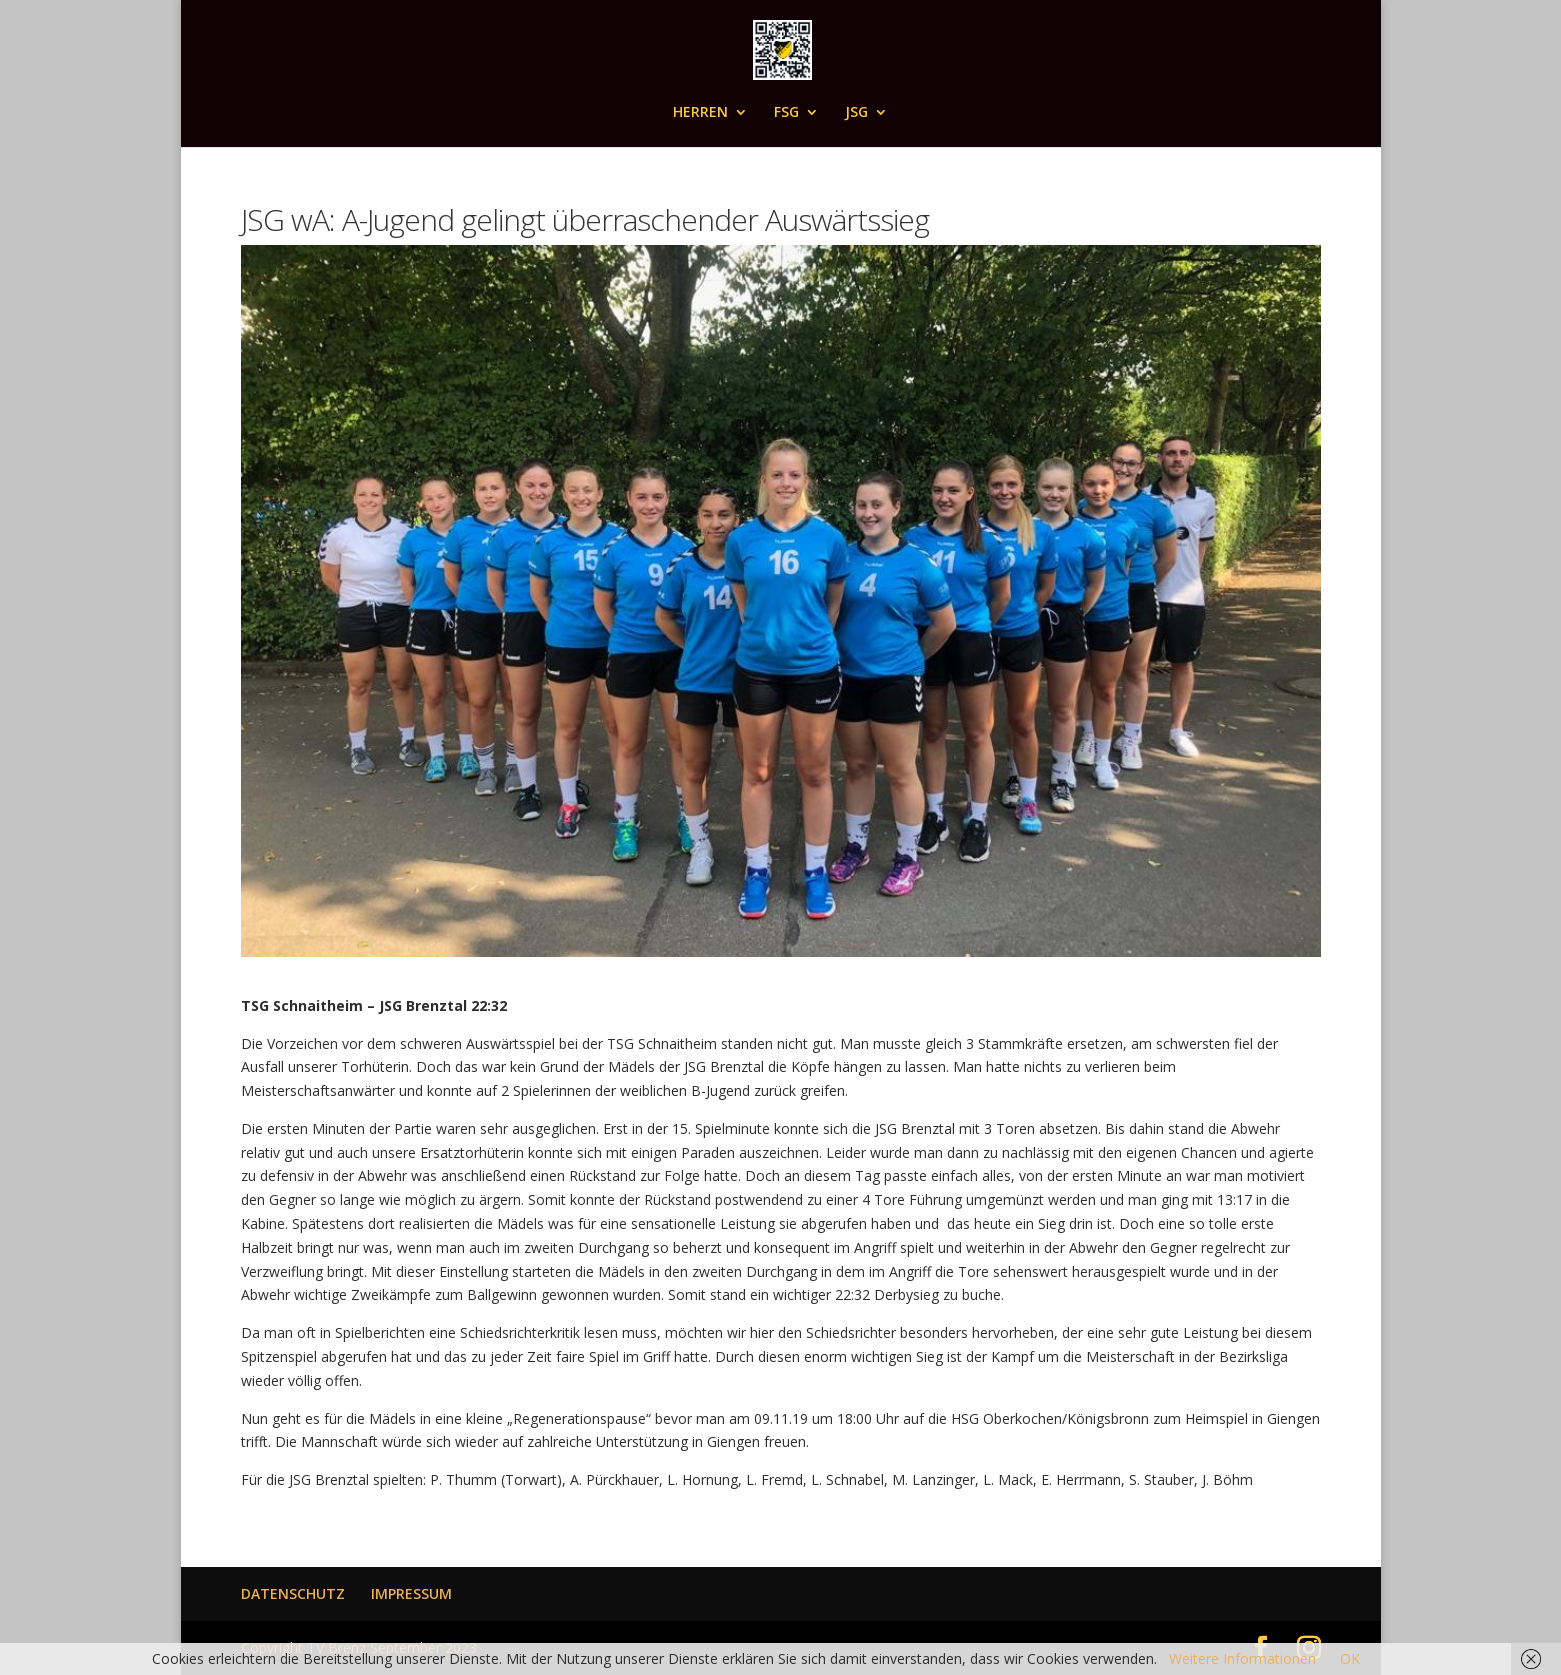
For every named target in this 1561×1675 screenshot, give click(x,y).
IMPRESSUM (411, 1593)
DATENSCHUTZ (293, 1593)
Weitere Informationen (1242, 1658)
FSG (786, 113)
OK (1350, 1658)
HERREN (700, 113)
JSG (856, 113)
